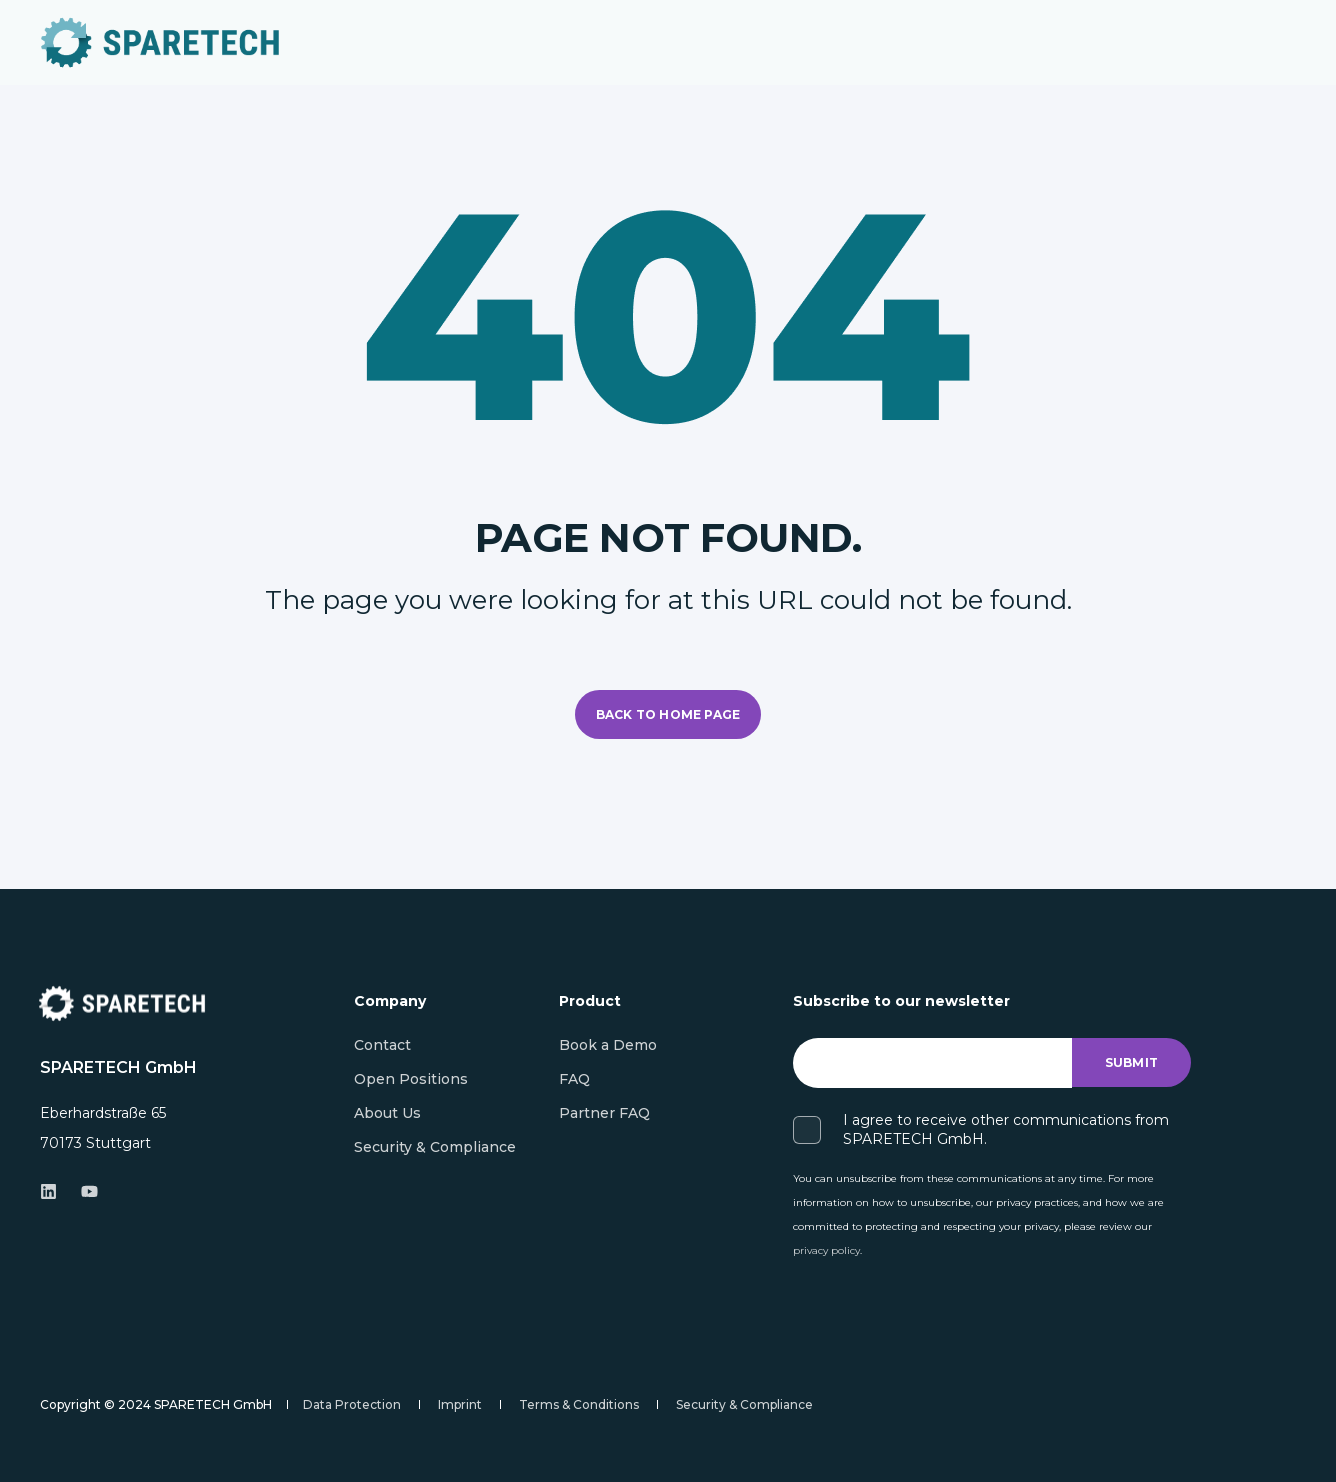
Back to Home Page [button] (668, 714)
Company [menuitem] (390, 1002)
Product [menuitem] (590, 1002)
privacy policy (826, 1250)
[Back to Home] (160, 42)
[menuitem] (382, 1045)
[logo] (122, 1003)
